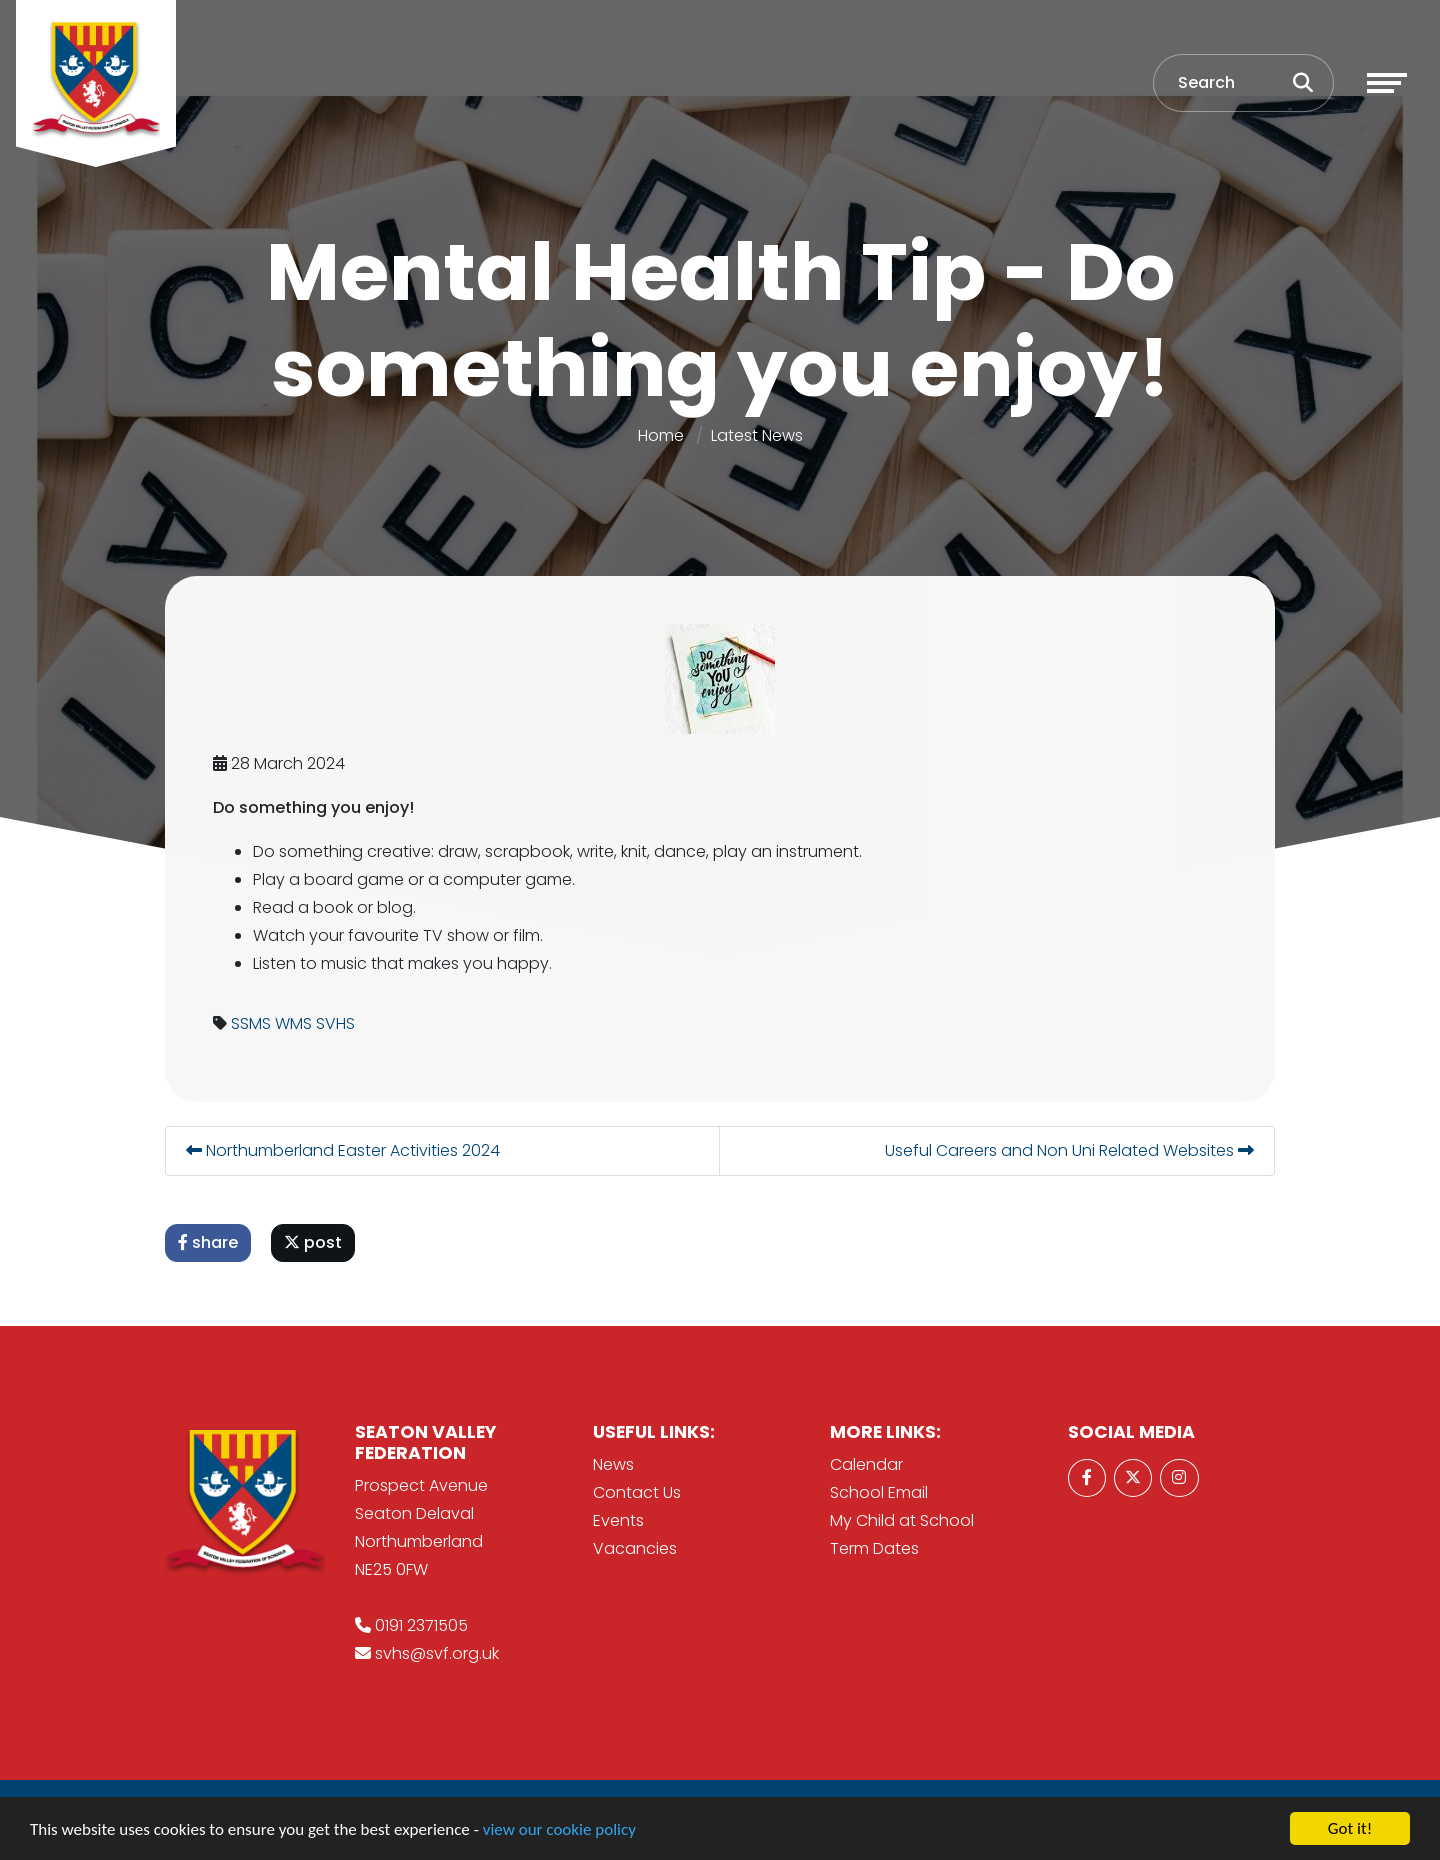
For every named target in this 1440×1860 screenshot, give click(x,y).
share (209, 1242)
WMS (294, 1023)
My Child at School (902, 1520)
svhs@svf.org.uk (437, 1653)
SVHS (336, 1023)
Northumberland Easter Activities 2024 (344, 1150)
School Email (879, 1492)
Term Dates (874, 1548)
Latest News (757, 435)
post (314, 1242)
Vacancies (635, 1548)
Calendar (866, 1464)
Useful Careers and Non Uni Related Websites (1070, 1150)
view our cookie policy (559, 1829)
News (613, 1464)
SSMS (252, 1023)
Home (661, 435)
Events (618, 1520)
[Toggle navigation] (1387, 83)
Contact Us (637, 1492)
